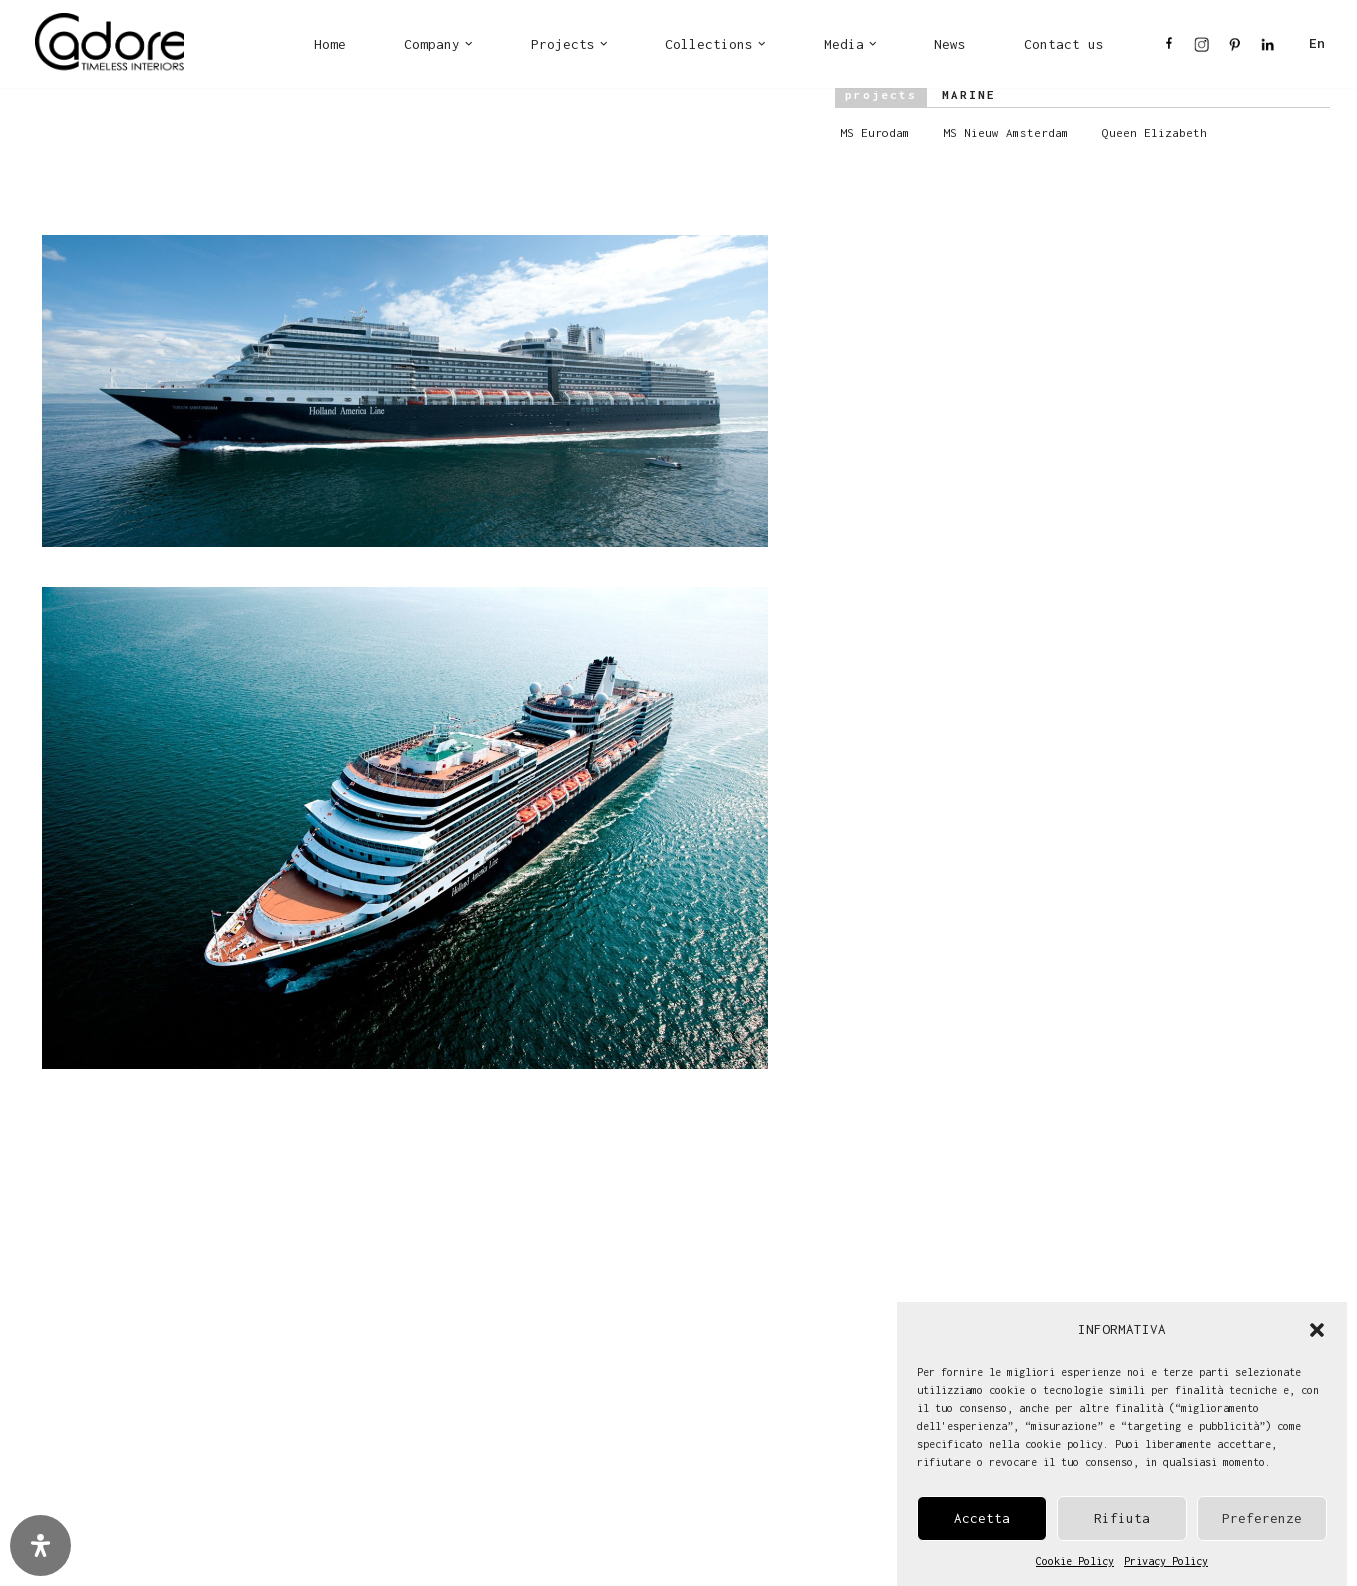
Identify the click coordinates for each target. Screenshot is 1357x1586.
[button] (1317, 1333)
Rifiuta (1122, 1521)
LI (1267, 49)
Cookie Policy (1075, 1564)
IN (1201, 49)
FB (1169, 49)
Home (330, 44)
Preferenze (1262, 1521)
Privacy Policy (1166, 1564)
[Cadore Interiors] (109, 44)
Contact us (1064, 44)
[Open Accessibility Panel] (40, 1545)
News (950, 44)
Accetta (982, 1521)
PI (1234, 49)
